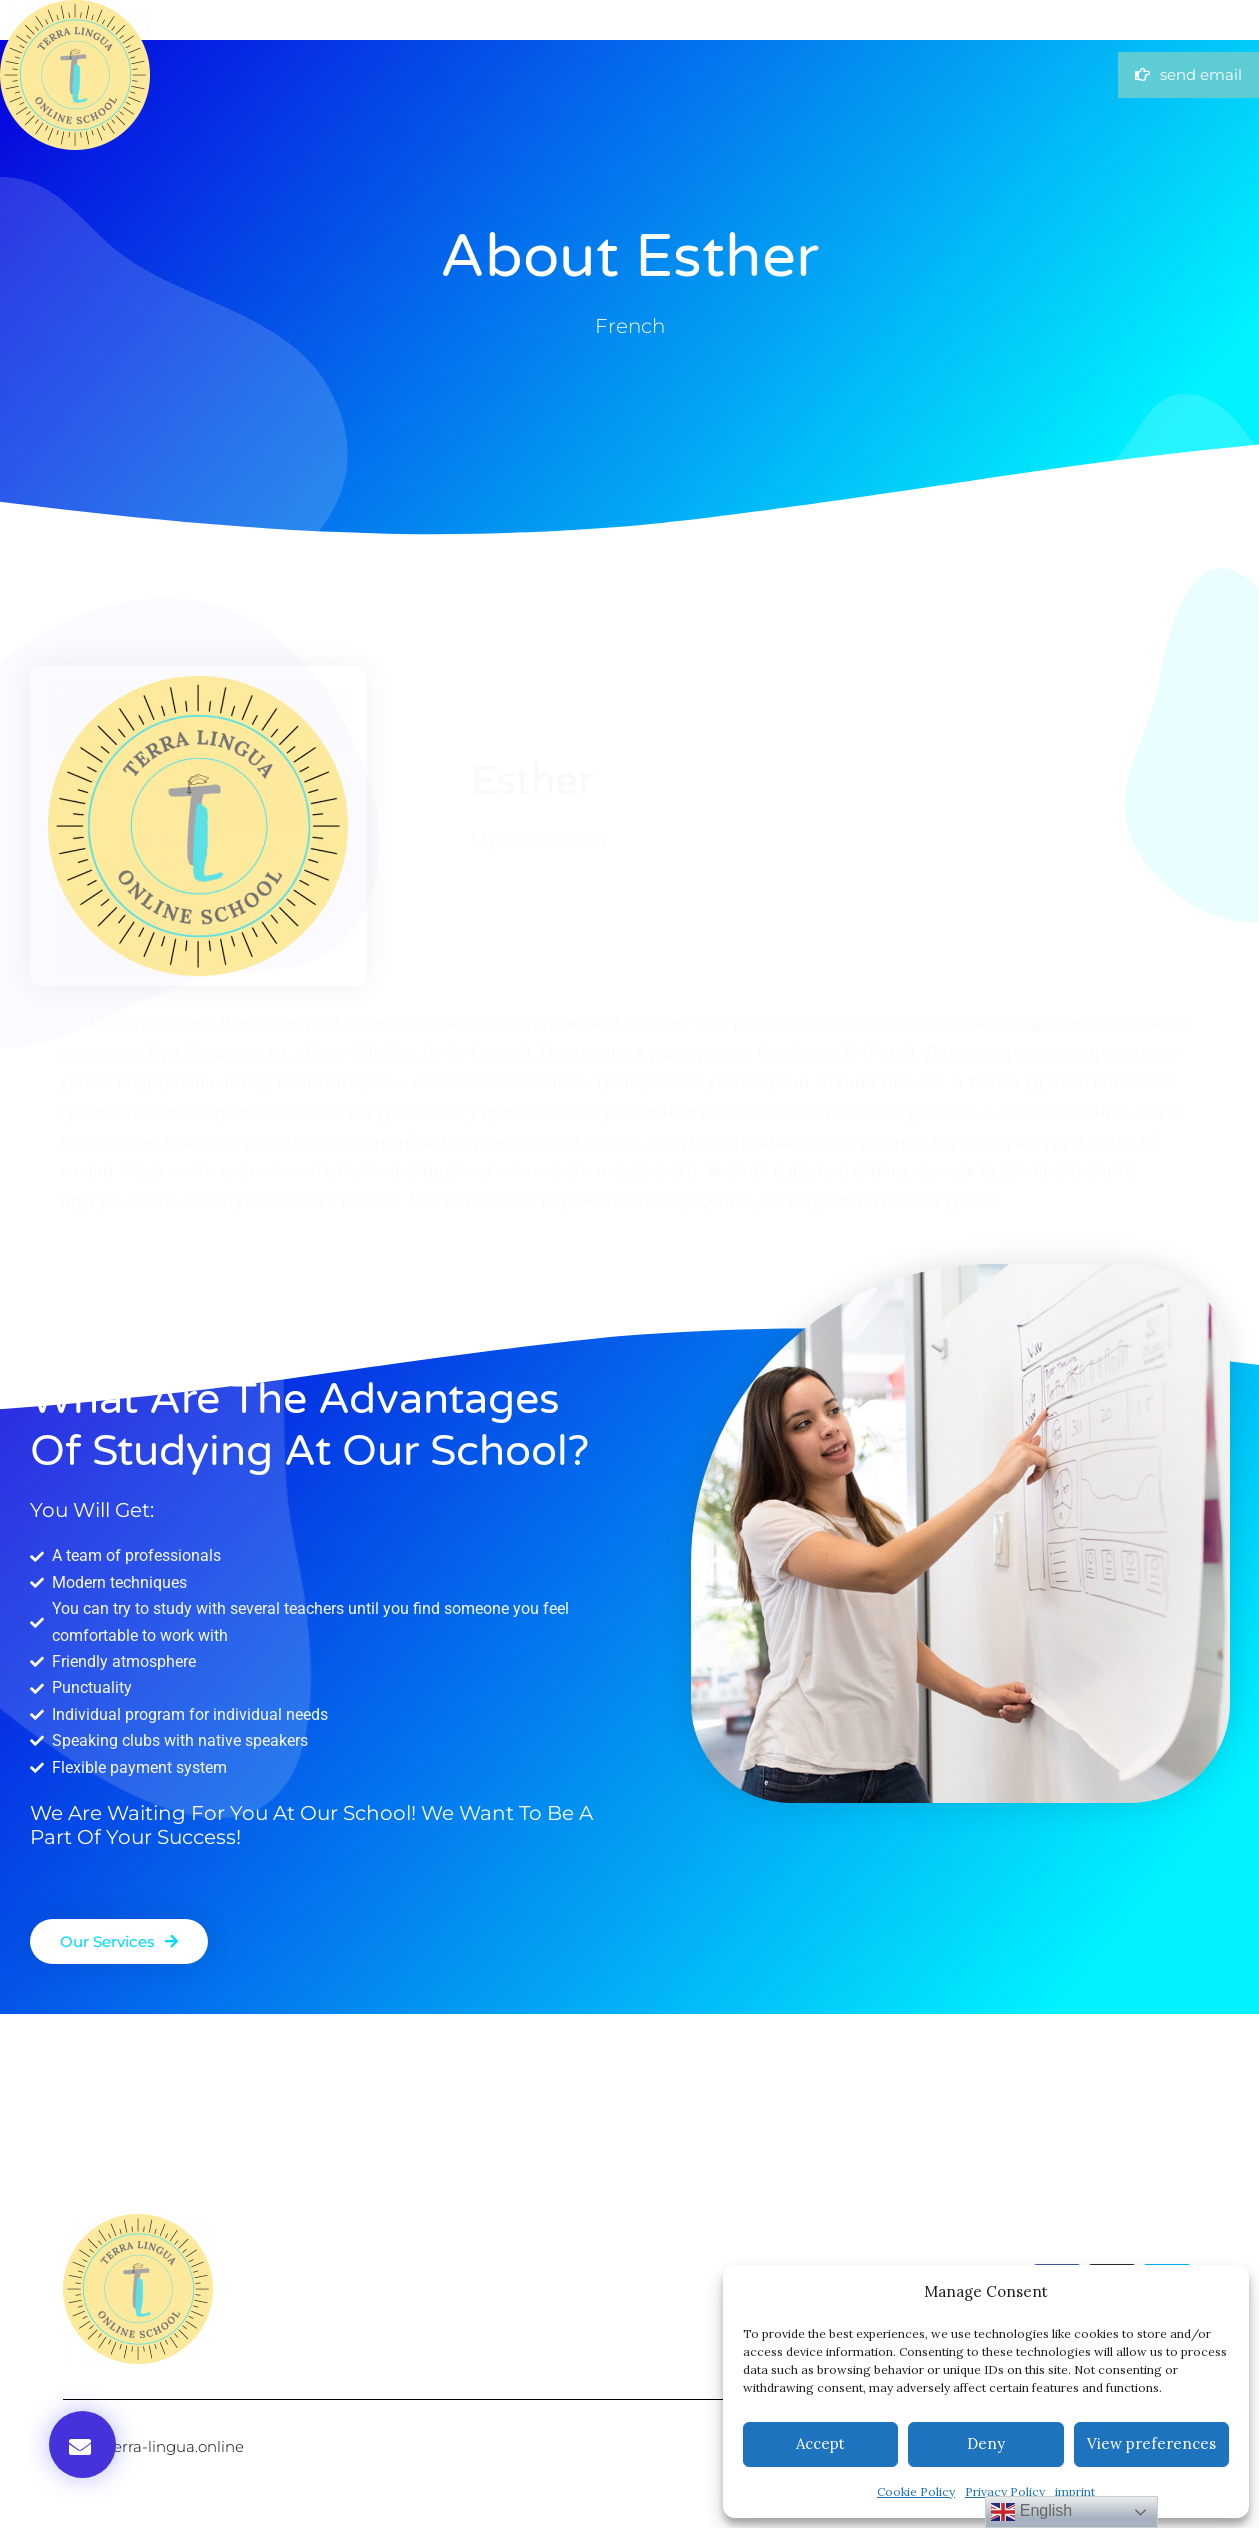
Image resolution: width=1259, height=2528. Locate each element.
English (1031, 2512)
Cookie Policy (916, 2491)
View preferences (1151, 2443)
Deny (986, 2443)
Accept (820, 2443)
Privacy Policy (1005, 2491)
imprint (1075, 2491)
